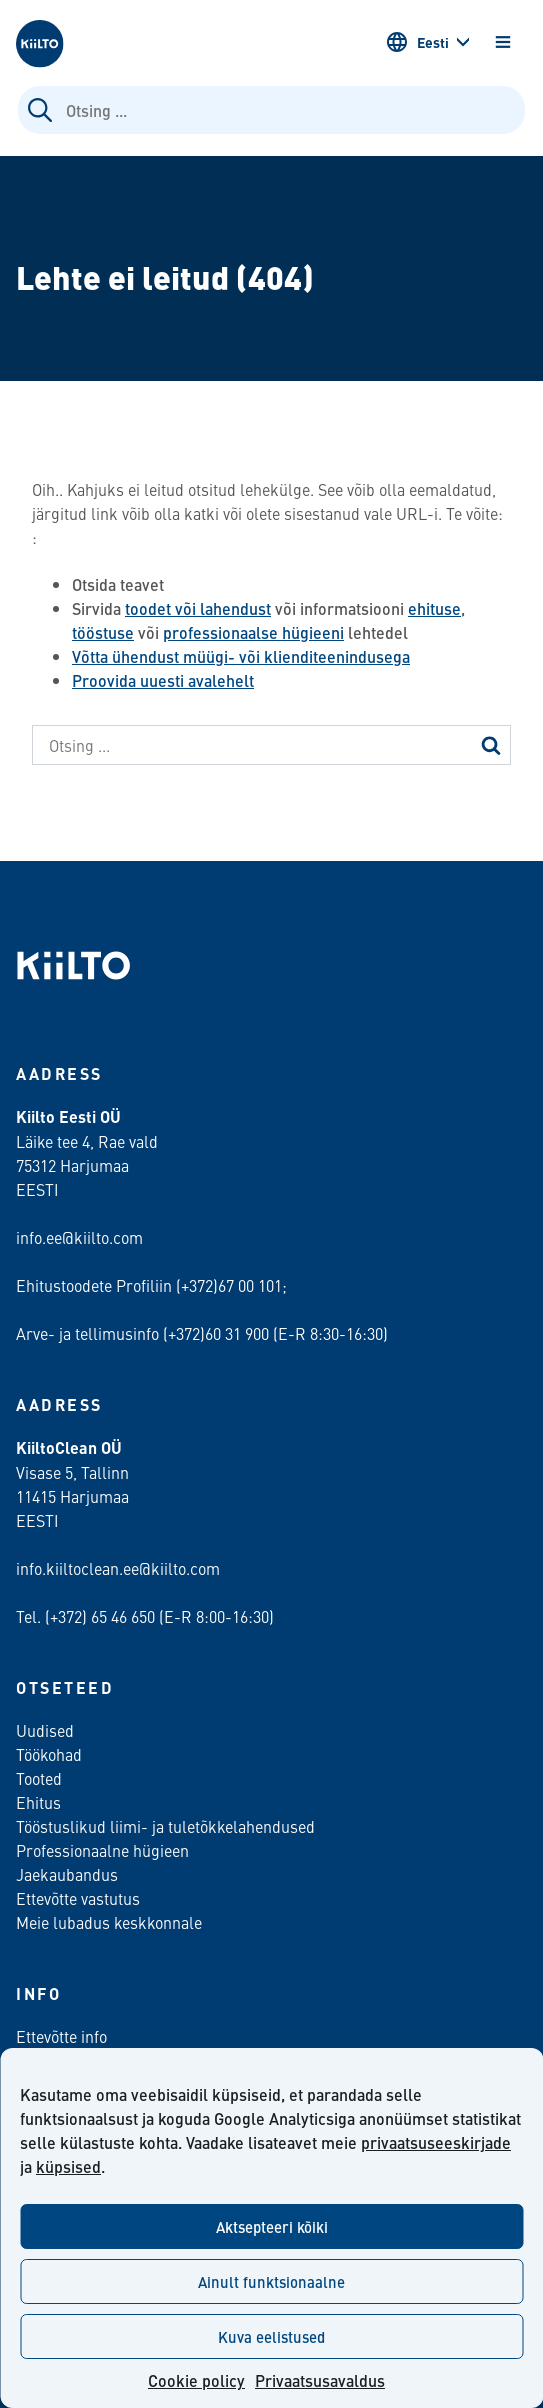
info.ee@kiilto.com (79, 1237)
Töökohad (49, 1754)
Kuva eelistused (271, 2336)
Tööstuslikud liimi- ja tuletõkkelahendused (165, 1826)
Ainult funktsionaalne (271, 2281)
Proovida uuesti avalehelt (163, 680)
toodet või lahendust (198, 608)
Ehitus (38, 1802)
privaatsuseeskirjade (436, 2142)
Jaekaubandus (67, 1874)
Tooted (39, 1778)
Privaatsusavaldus (320, 2380)
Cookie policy (196, 2380)
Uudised (45, 1730)
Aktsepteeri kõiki (272, 2226)
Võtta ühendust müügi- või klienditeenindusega (241, 656)
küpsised (68, 2166)
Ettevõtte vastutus (78, 1898)
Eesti (417, 42)
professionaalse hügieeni (253, 632)
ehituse (434, 608)
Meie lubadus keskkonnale (109, 1922)
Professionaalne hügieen (102, 1850)
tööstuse (103, 632)
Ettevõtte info (61, 2036)
